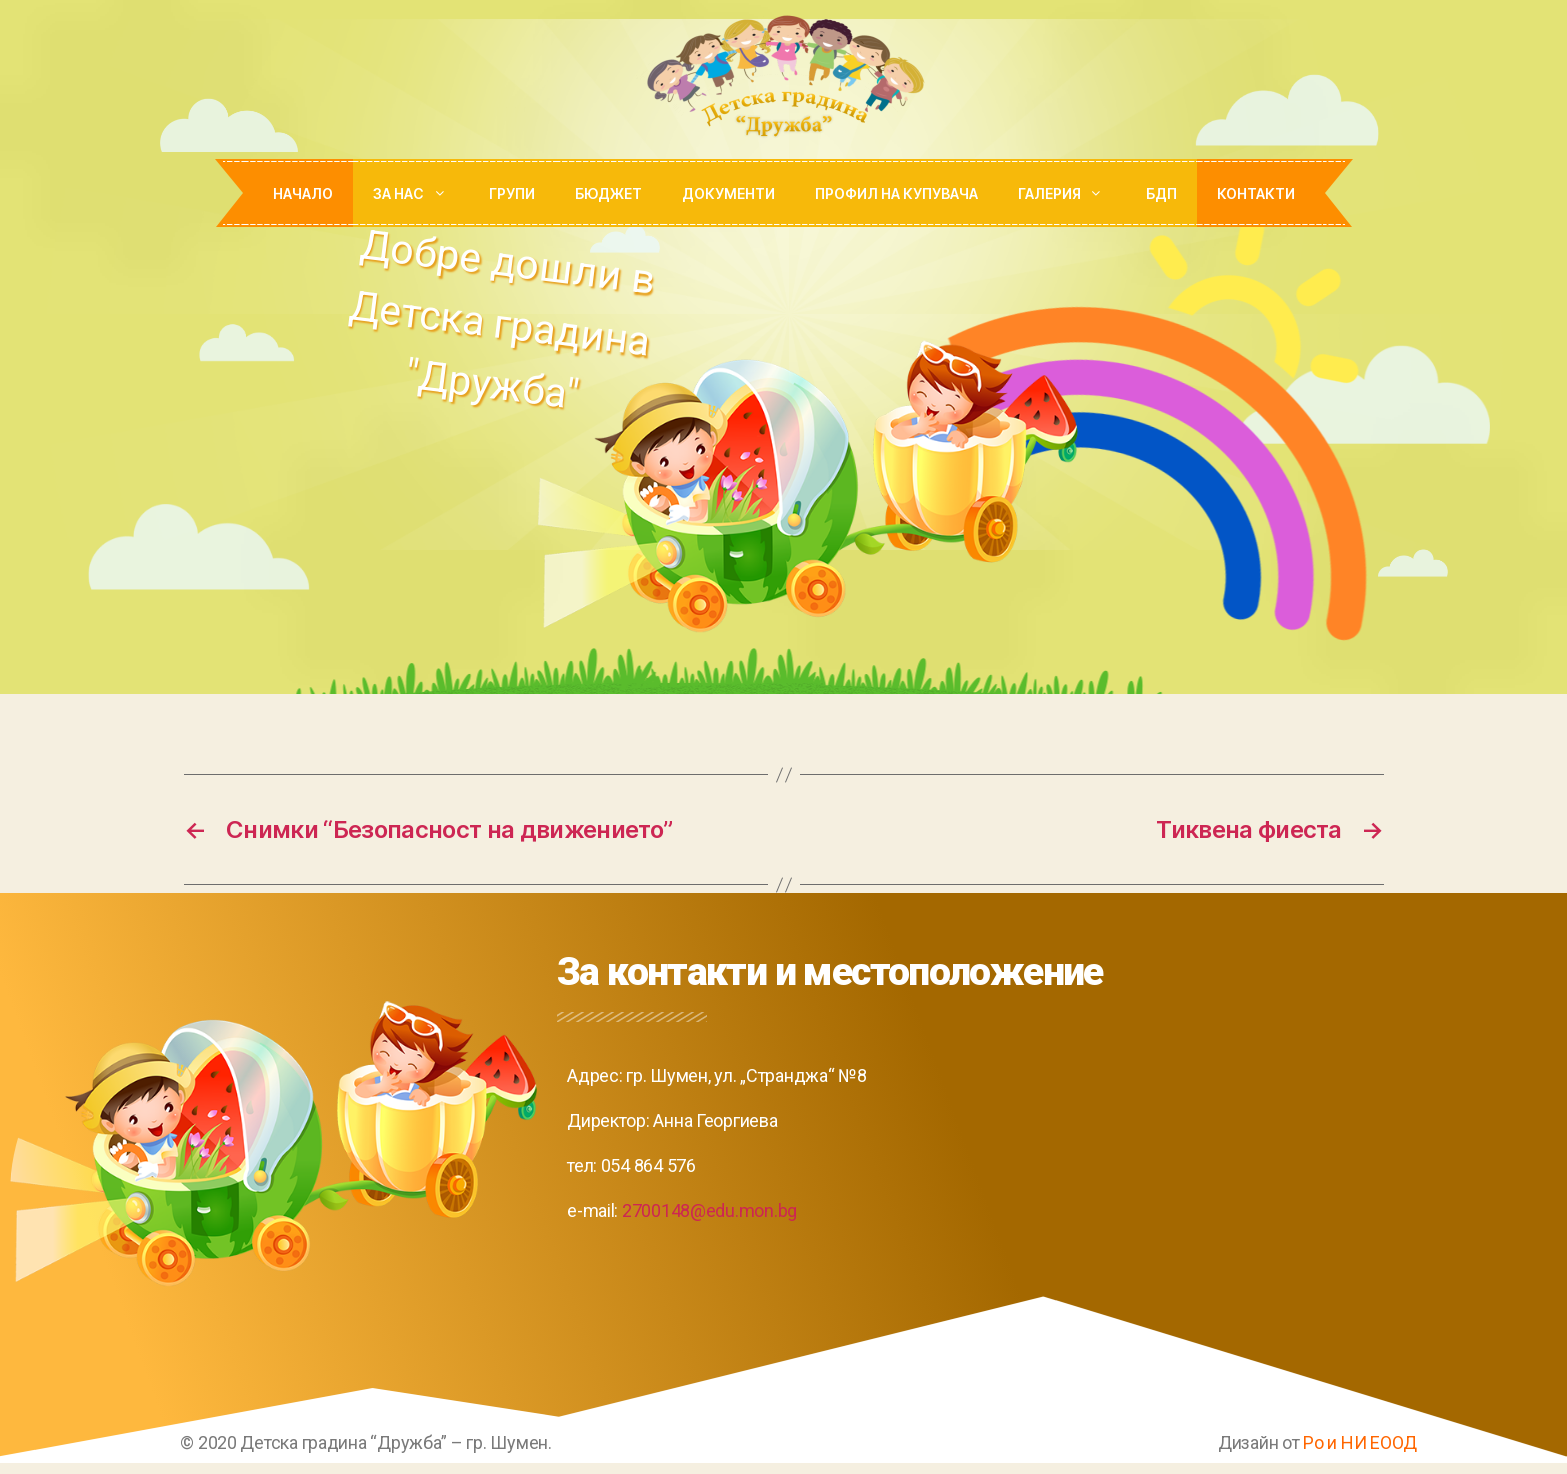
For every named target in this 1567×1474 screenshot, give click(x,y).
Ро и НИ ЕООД (1360, 1442)
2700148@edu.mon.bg (709, 1210)
